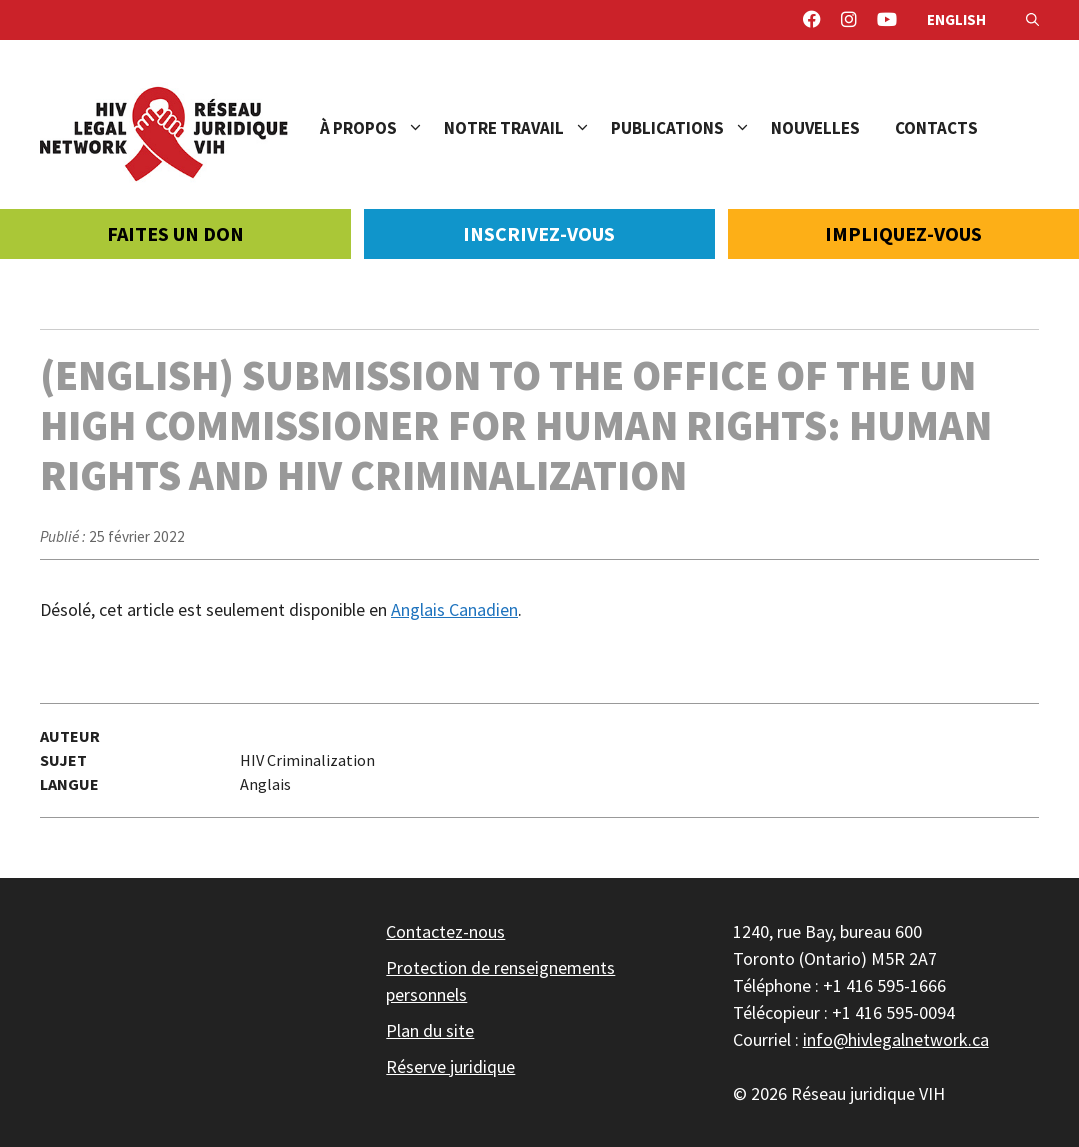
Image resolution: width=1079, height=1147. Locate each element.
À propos (382, 128)
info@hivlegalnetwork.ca (896, 1039)
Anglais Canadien (454, 609)
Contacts (936, 128)
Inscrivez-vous (539, 233)
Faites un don (175, 233)
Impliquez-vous (903, 233)
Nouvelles (815, 128)
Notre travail (527, 128)
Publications (691, 128)
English (956, 19)
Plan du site (430, 1030)
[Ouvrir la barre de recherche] (1032, 20)
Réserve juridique (450, 1066)
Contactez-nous (445, 931)
